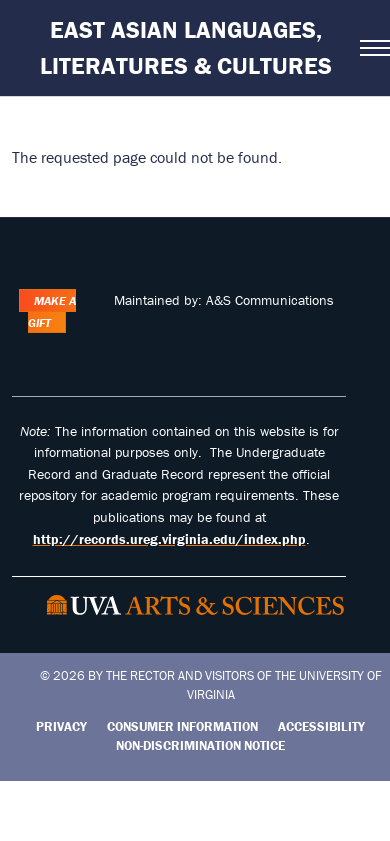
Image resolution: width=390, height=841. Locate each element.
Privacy (61, 726)
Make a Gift (52, 311)
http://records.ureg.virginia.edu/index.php (169, 539)
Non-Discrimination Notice (200, 745)
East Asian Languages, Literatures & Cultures (186, 47)
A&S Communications (270, 300)
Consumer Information (182, 726)
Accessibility (321, 726)
